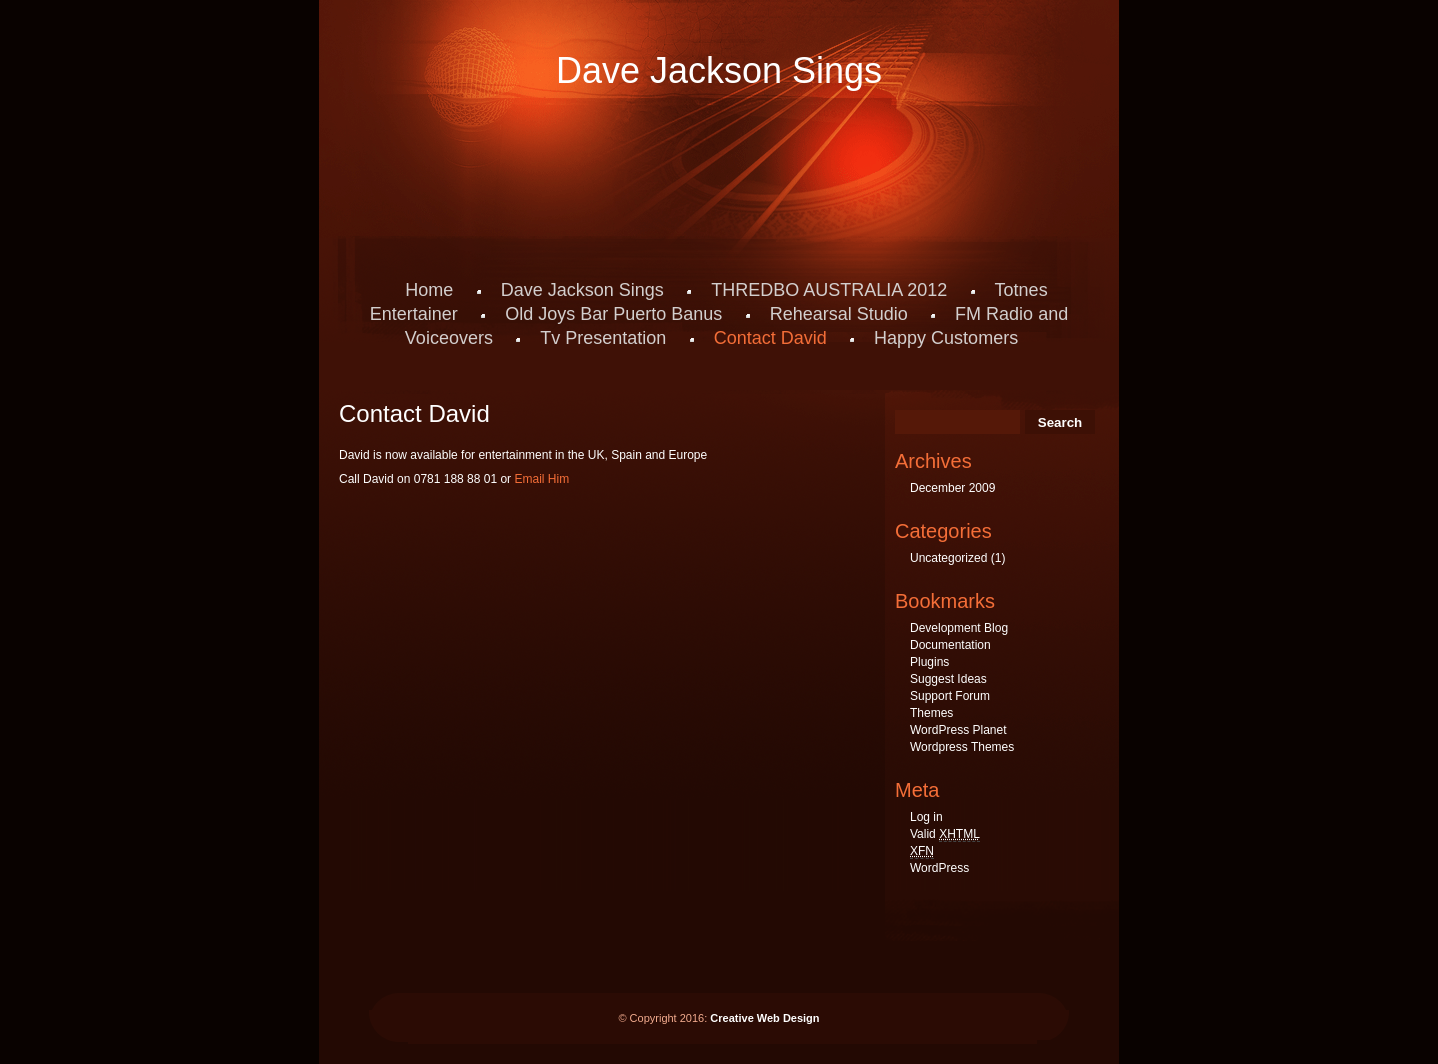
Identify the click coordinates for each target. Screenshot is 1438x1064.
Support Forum (950, 696)
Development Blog (959, 628)
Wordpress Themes (962, 747)
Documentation (950, 645)
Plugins (929, 662)
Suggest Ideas (948, 679)
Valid (945, 834)
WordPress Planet (958, 730)
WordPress (939, 868)
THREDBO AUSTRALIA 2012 (829, 290)
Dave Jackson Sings (719, 70)
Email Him (541, 479)
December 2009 (952, 488)
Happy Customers (946, 338)
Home (429, 290)
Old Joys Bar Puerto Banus (613, 314)
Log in (926, 817)
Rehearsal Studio (839, 314)
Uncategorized (948, 558)
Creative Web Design (764, 1018)
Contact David (770, 338)
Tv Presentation (603, 338)
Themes (931, 713)
